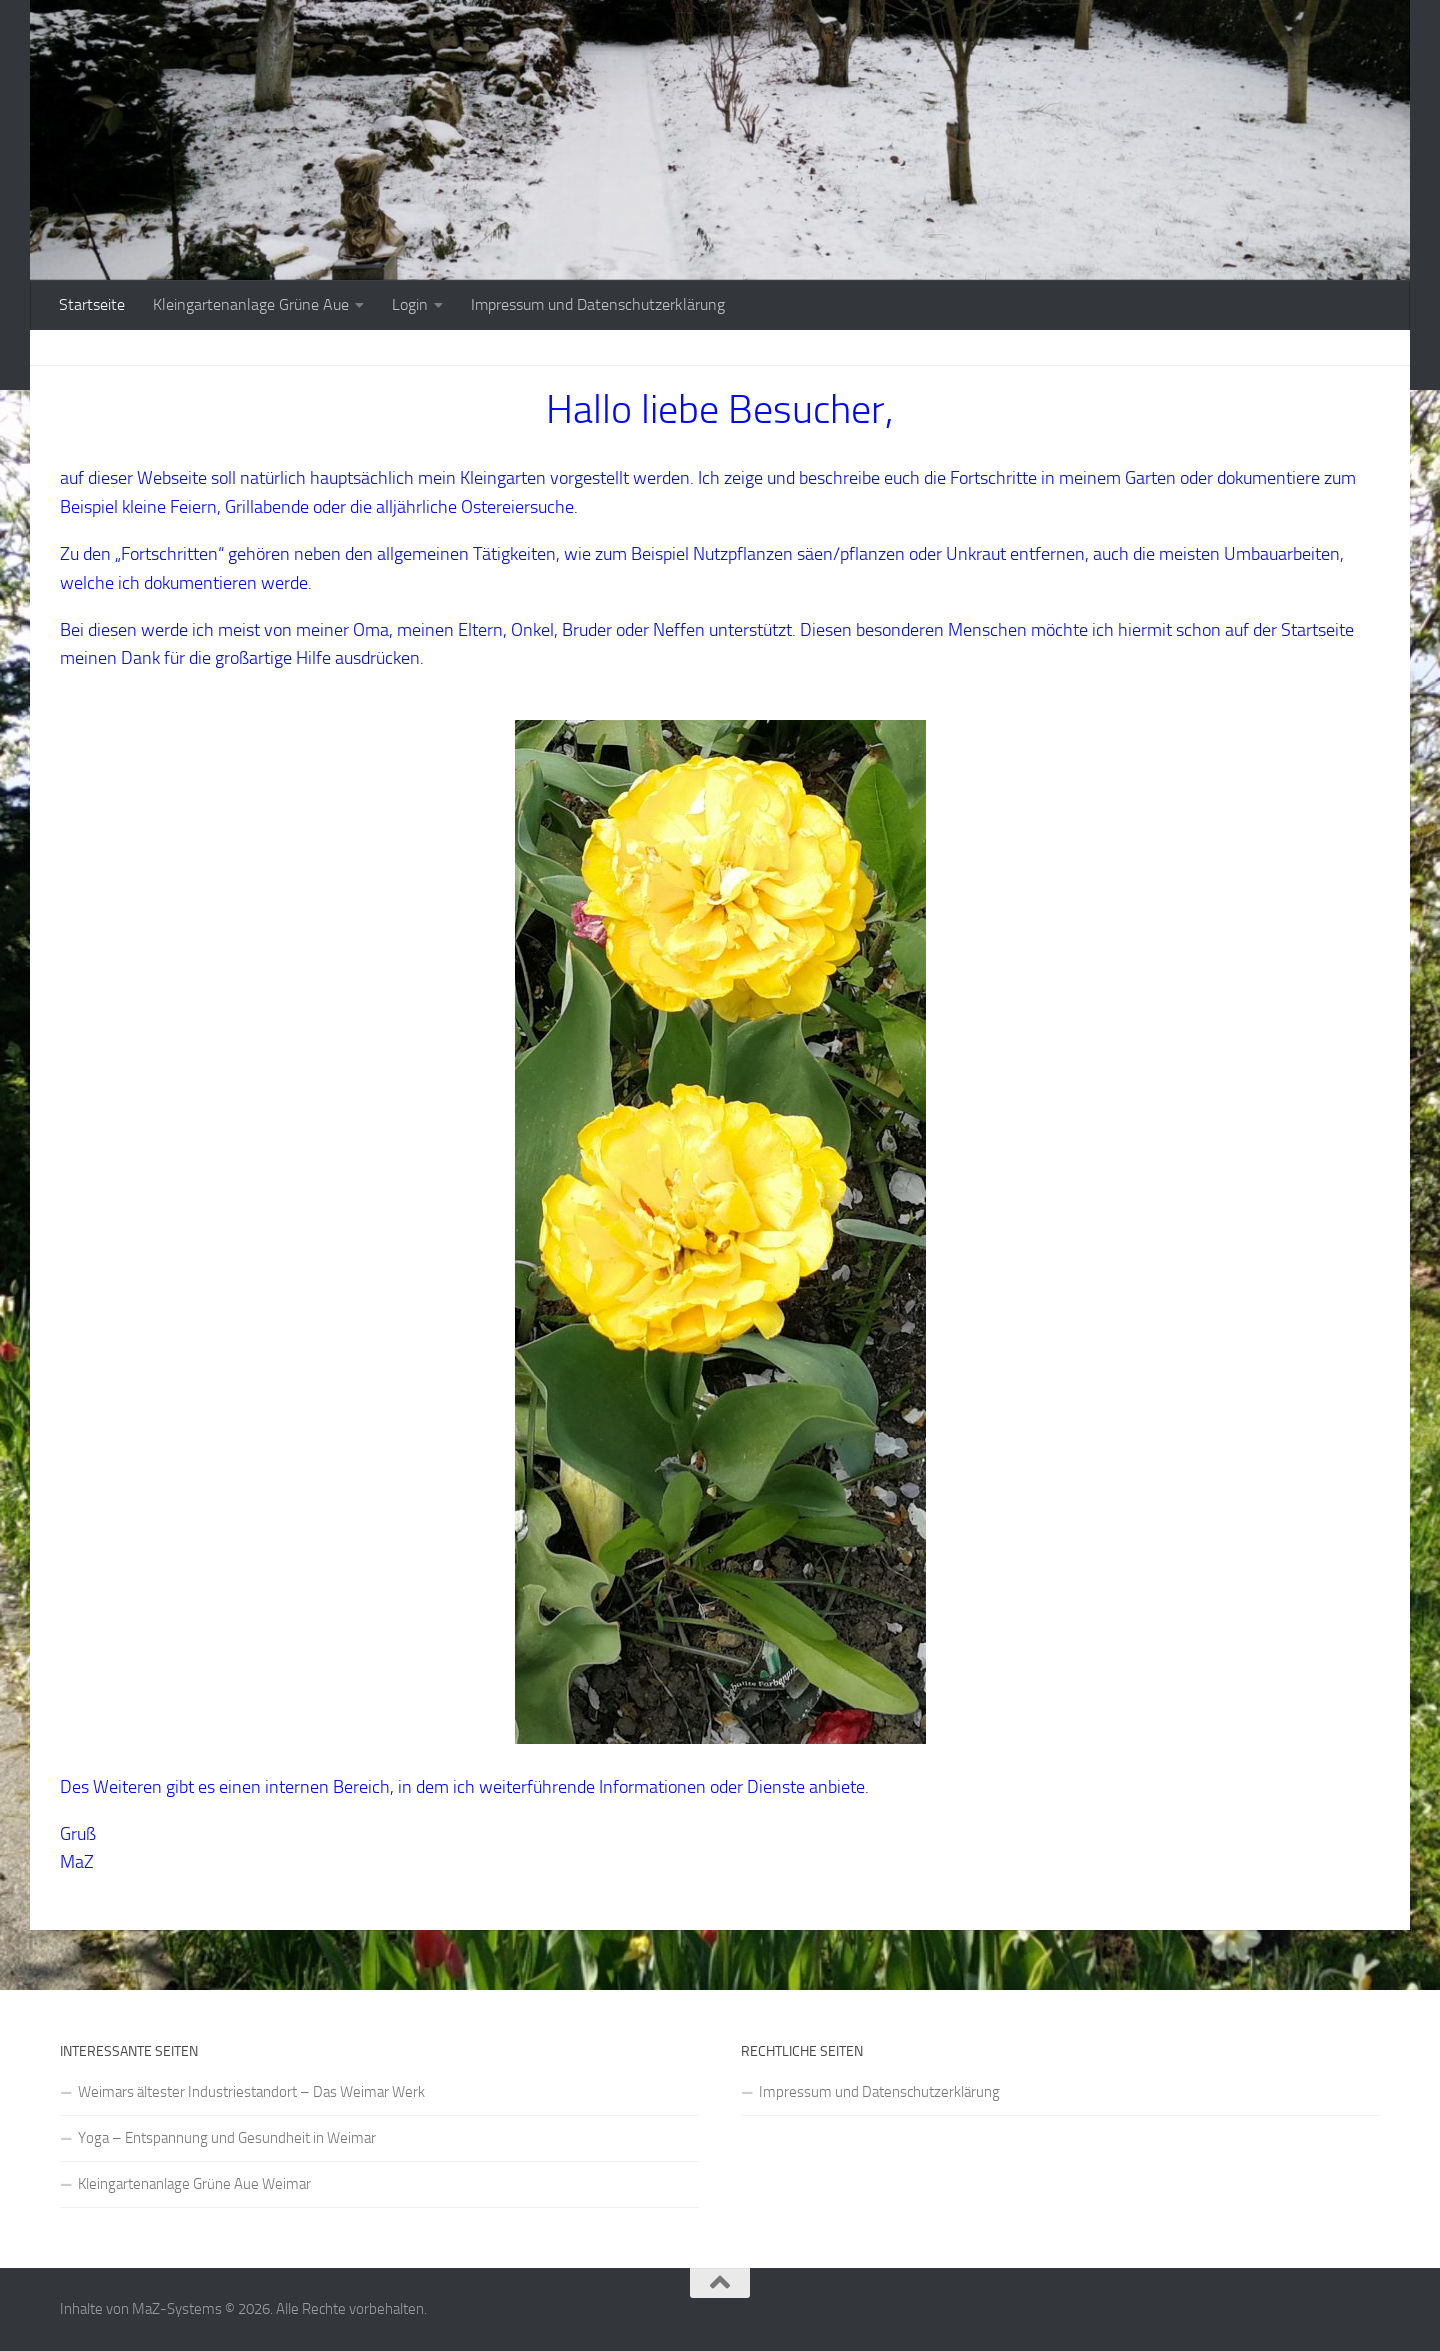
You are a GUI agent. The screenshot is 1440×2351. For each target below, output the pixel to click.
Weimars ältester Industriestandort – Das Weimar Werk (251, 2092)
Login (410, 304)
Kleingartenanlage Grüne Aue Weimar (194, 2184)
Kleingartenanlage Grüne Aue (251, 304)
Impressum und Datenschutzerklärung (598, 304)
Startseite (92, 304)
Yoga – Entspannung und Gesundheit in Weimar (227, 2138)
